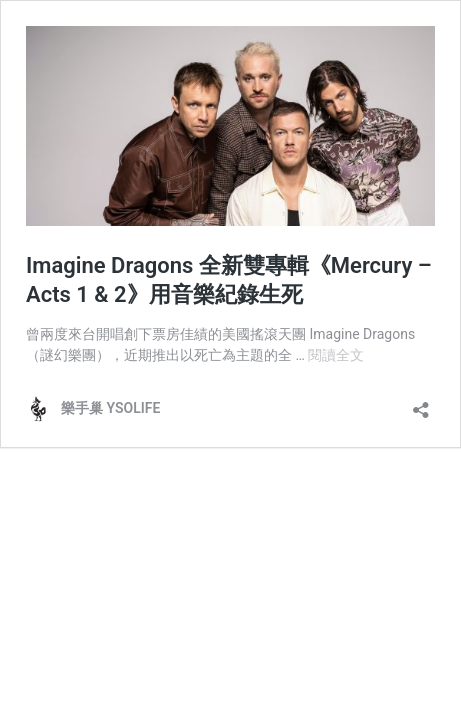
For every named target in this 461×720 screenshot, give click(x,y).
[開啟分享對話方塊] (421, 403)
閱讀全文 (336, 355)
